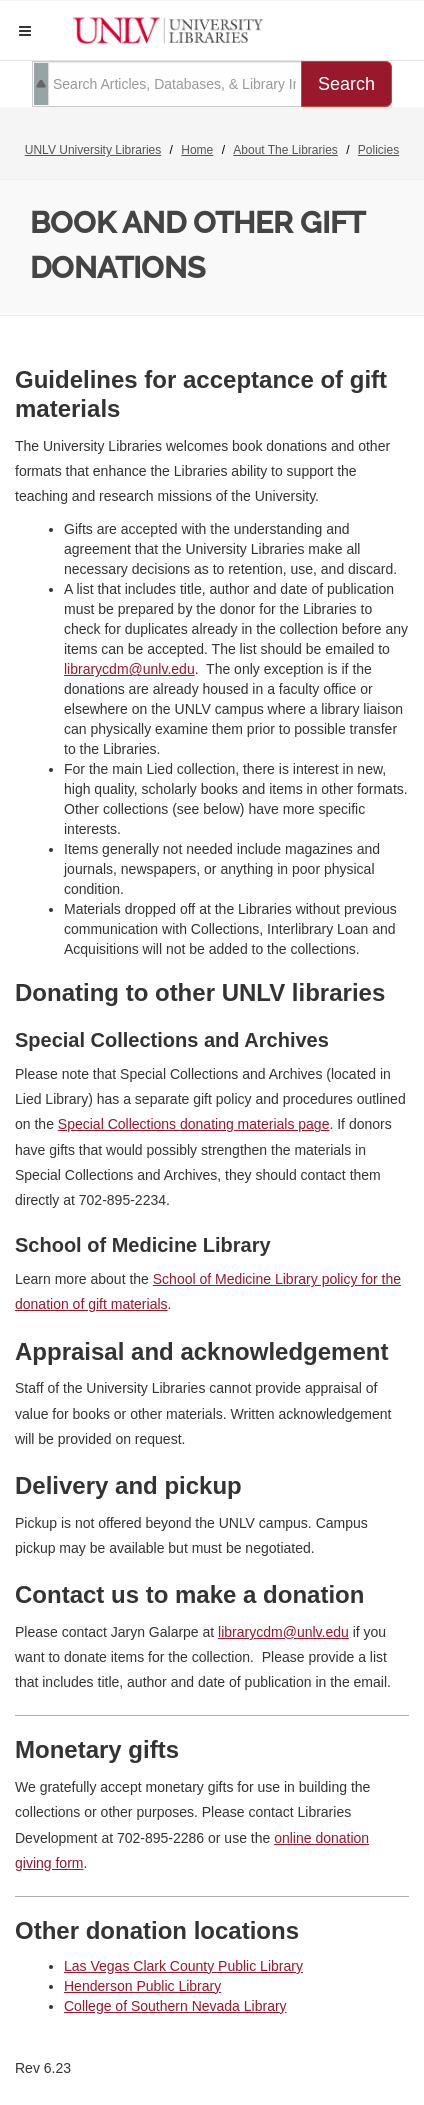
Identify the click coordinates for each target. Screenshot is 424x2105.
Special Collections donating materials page (194, 1124)
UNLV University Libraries (93, 150)
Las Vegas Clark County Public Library (183, 1966)
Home (197, 150)
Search (346, 84)
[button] (25, 31)
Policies (378, 150)
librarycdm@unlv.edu (129, 669)
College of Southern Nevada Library (175, 2006)
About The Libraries (285, 150)
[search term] (167, 84)
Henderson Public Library (142, 1986)
